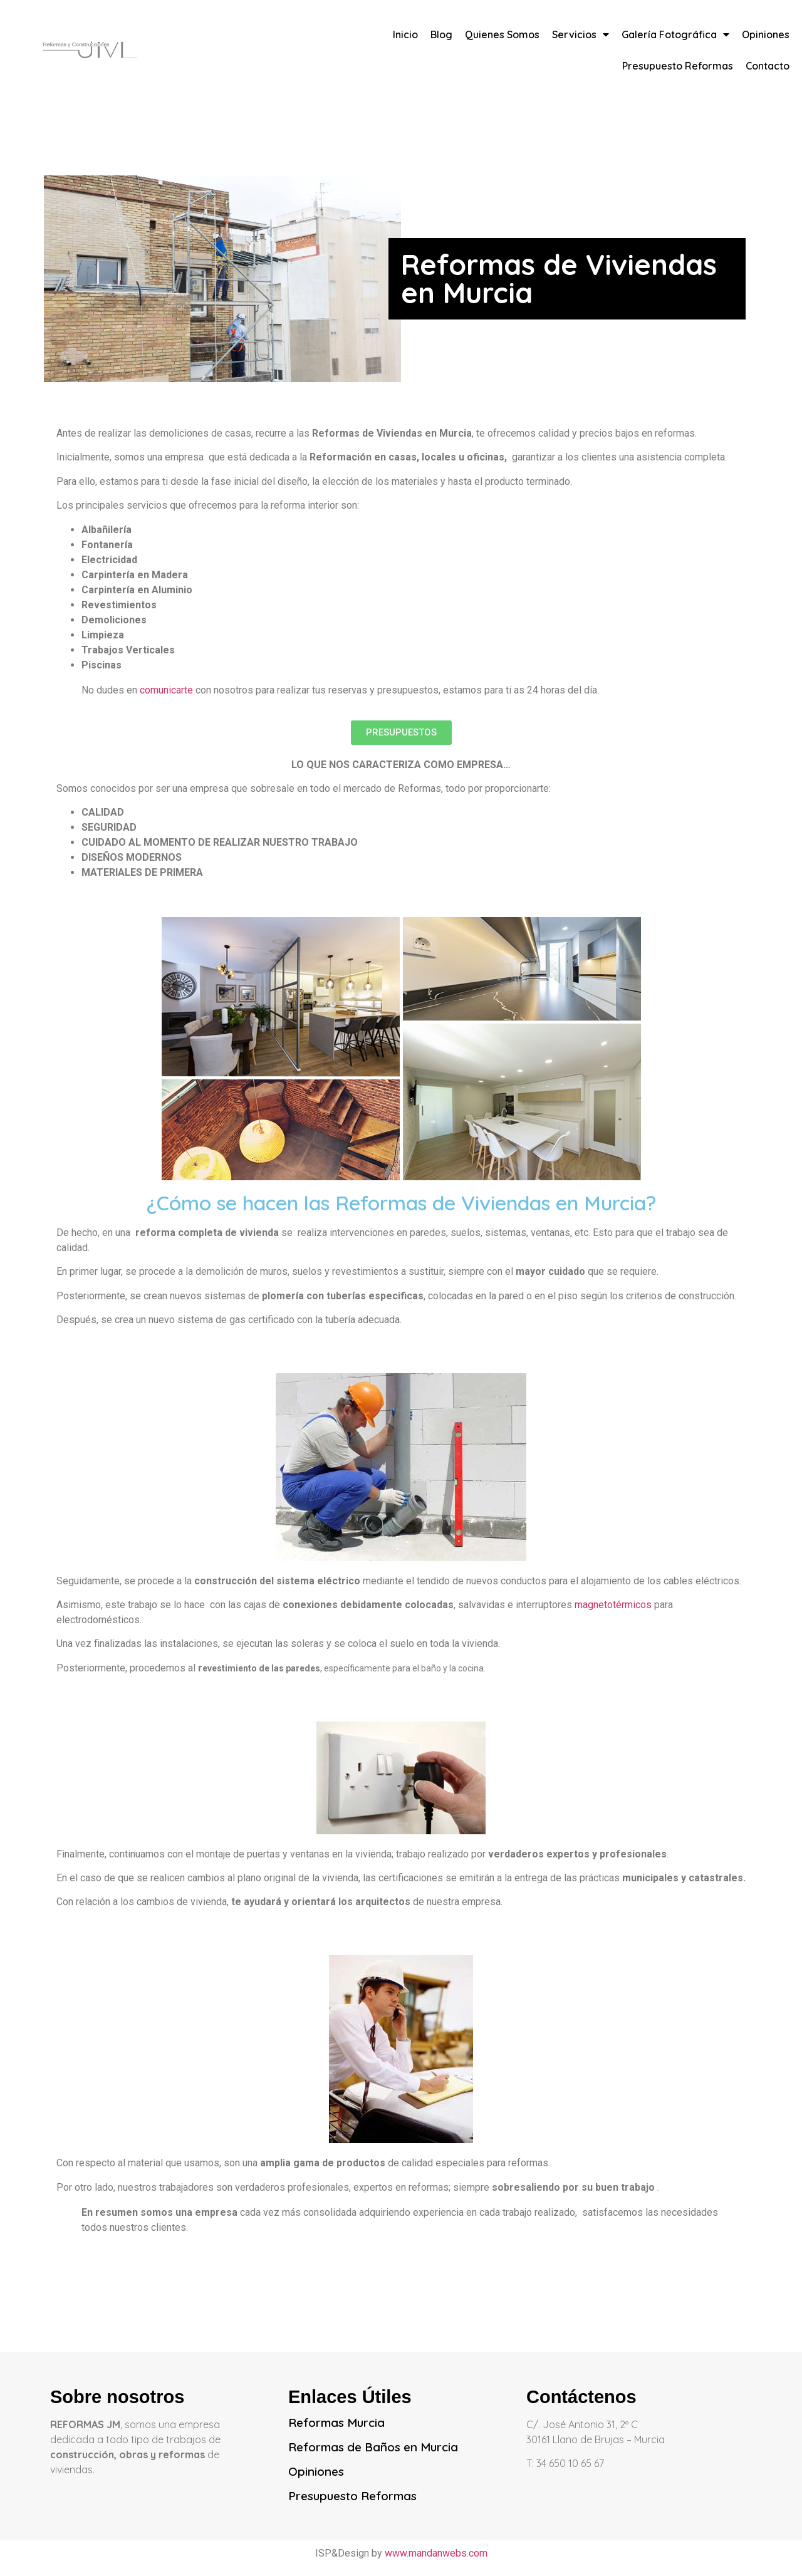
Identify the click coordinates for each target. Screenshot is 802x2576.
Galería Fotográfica (675, 34)
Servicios (580, 34)
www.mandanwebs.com (436, 2553)
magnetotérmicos (613, 1605)
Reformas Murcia (336, 2422)
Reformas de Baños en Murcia (373, 2446)
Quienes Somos (502, 34)
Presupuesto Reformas (677, 66)
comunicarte (167, 690)
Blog (441, 34)
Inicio (405, 34)
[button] (401, 732)
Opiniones (765, 34)
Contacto (767, 66)
